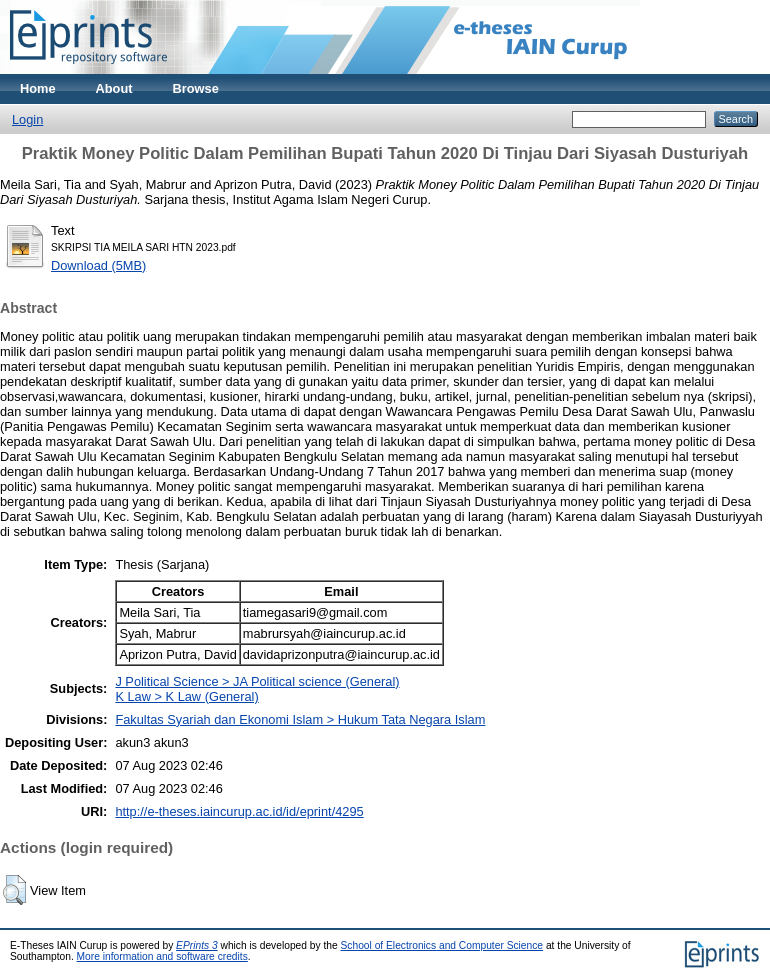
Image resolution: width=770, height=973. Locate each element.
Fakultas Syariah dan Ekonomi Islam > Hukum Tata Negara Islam (300, 719)
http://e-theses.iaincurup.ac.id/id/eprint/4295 (239, 811)
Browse (196, 88)
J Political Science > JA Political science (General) (257, 681)
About (114, 88)
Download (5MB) (98, 265)
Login (27, 119)
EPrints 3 (197, 945)
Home (38, 88)
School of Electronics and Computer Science (442, 945)
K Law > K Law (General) (186, 696)
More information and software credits (162, 956)
